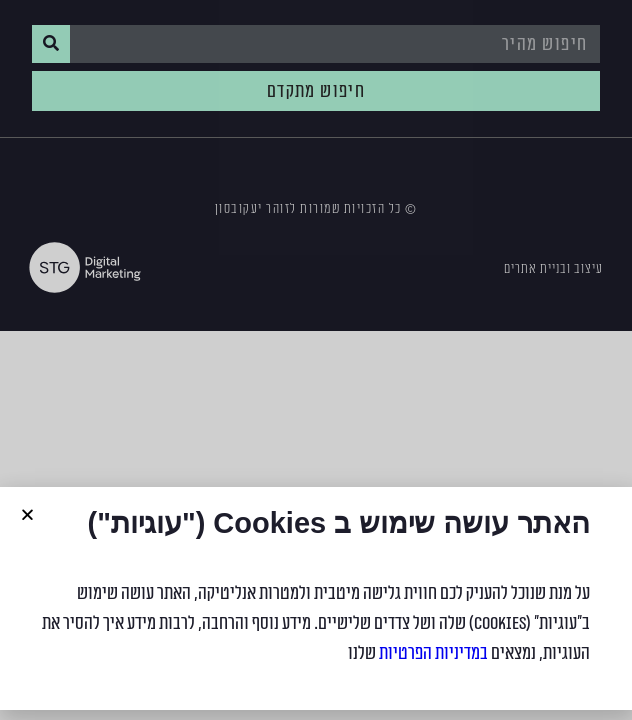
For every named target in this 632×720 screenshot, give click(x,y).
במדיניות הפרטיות (433, 653)
